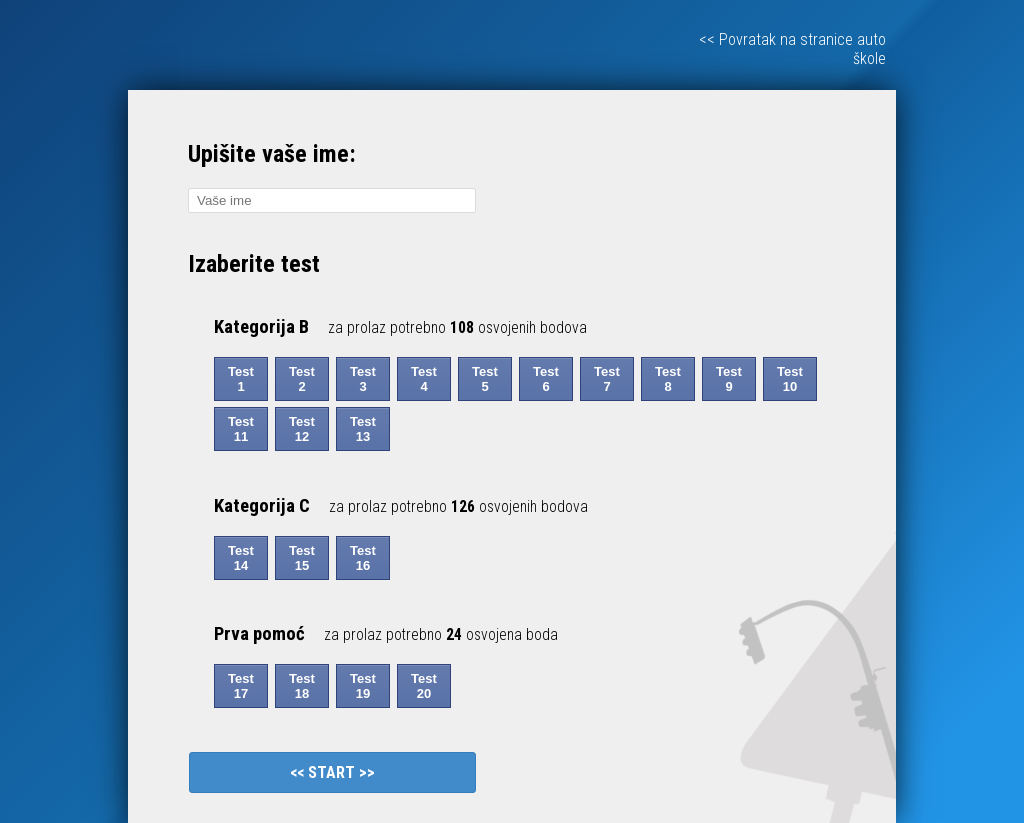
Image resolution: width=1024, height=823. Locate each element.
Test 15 (302, 558)
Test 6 (546, 379)
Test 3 (363, 379)
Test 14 (241, 558)
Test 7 (607, 379)
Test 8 (668, 379)
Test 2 (302, 379)
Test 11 (241, 429)
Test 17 (241, 686)
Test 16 (363, 558)
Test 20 (424, 686)
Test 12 (302, 429)
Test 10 (790, 379)
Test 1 (241, 379)
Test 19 (363, 686)
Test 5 (485, 379)
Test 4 (424, 379)
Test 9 (729, 379)
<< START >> (332, 772)
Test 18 (302, 686)
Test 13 (363, 429)
